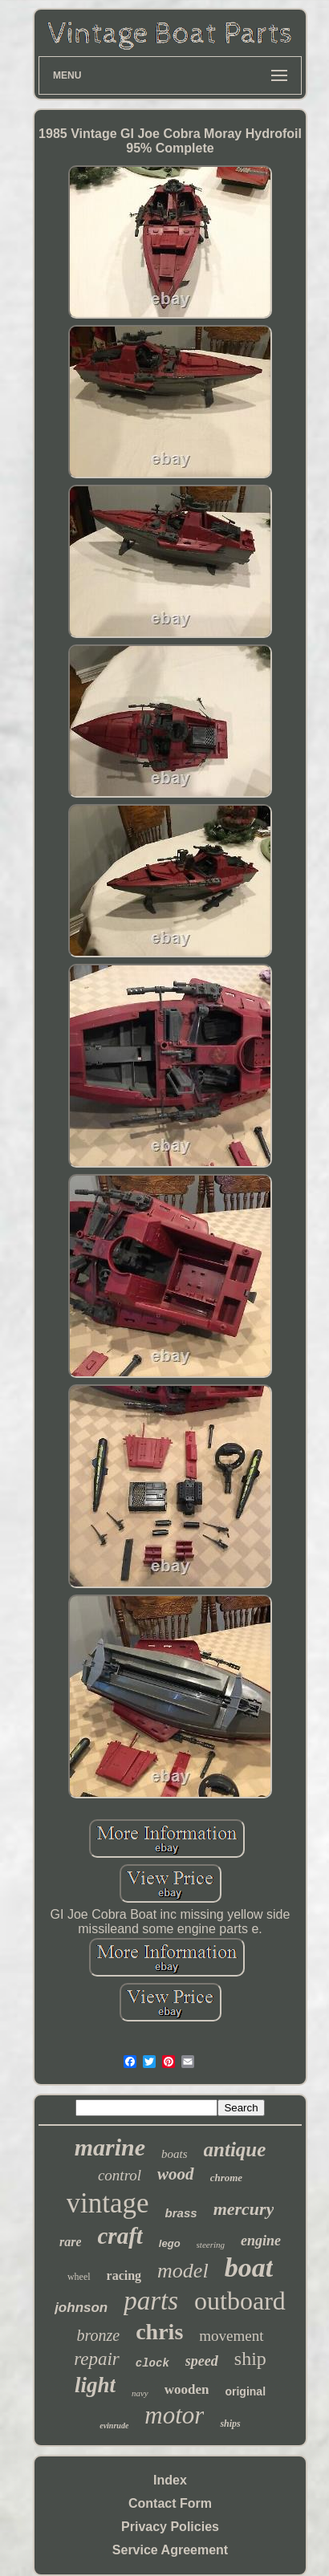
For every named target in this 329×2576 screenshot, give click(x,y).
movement (231, 2335)
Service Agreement (170, 2550)
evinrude (114, 2425)
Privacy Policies (170, 2526)
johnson (81, 2307)
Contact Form (170, 2503)
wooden (186, 2389)
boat (249, 2267)
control (119, 2175)
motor (174, 2415)
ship (250, 2358)
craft (119, 2236)
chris (159, 2331)
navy (140, 2393)
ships (230, 2423)
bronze (98, 2335)
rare (70, 2242)
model (183, 2270)
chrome (226, 2178)
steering (211, 2244)
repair (97, 2359)
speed (201, 2361)
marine (110, 2147)
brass (181, 2213)
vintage (108, 2203)
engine (261, 2241)
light (95, 2385)
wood (175, 2174)
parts (151, 2300)
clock (152, 2363)
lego (170, 2243)
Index (170, 2480)
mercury (243, 2209)
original (245, 2391)
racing (124, 2275)
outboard (240, 2300)
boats (174, 2153)
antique (235, 2149)
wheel (79, 2276)
